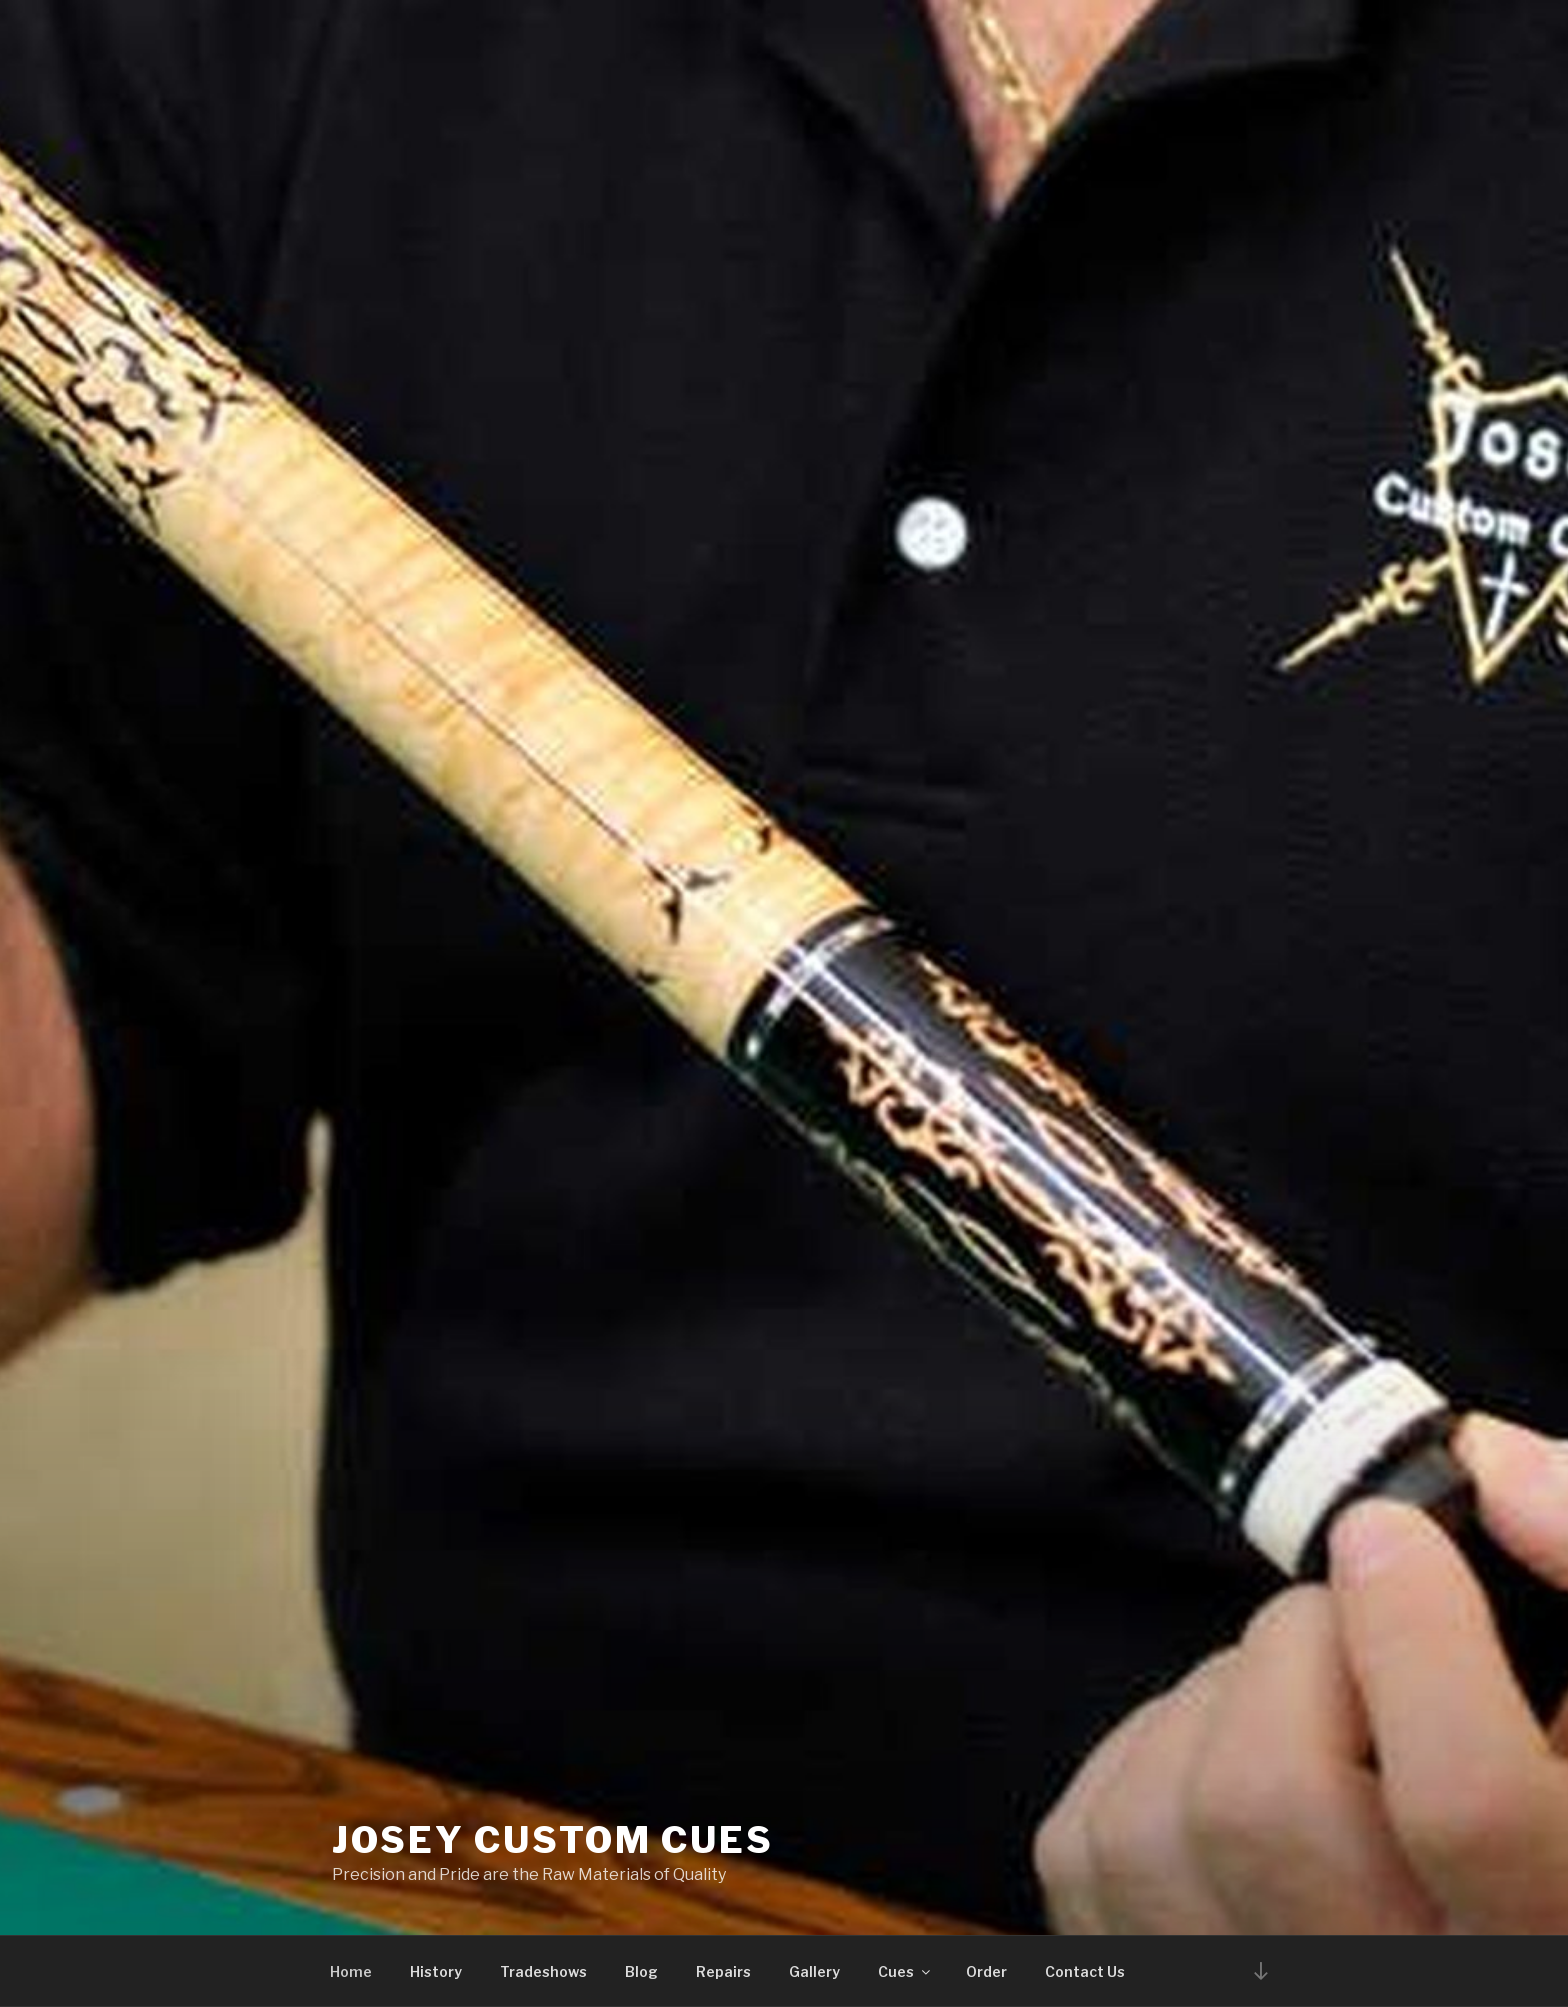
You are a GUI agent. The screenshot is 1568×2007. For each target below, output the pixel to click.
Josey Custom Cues (553, 1840)
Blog (641, 1971)
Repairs (723, 1971)
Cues (905, 1971)
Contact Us (1085, 1971)
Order (986, 1971)
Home (351, 1971)
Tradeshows (543, 1971)
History (436, 1971)
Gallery (814, 1971)
